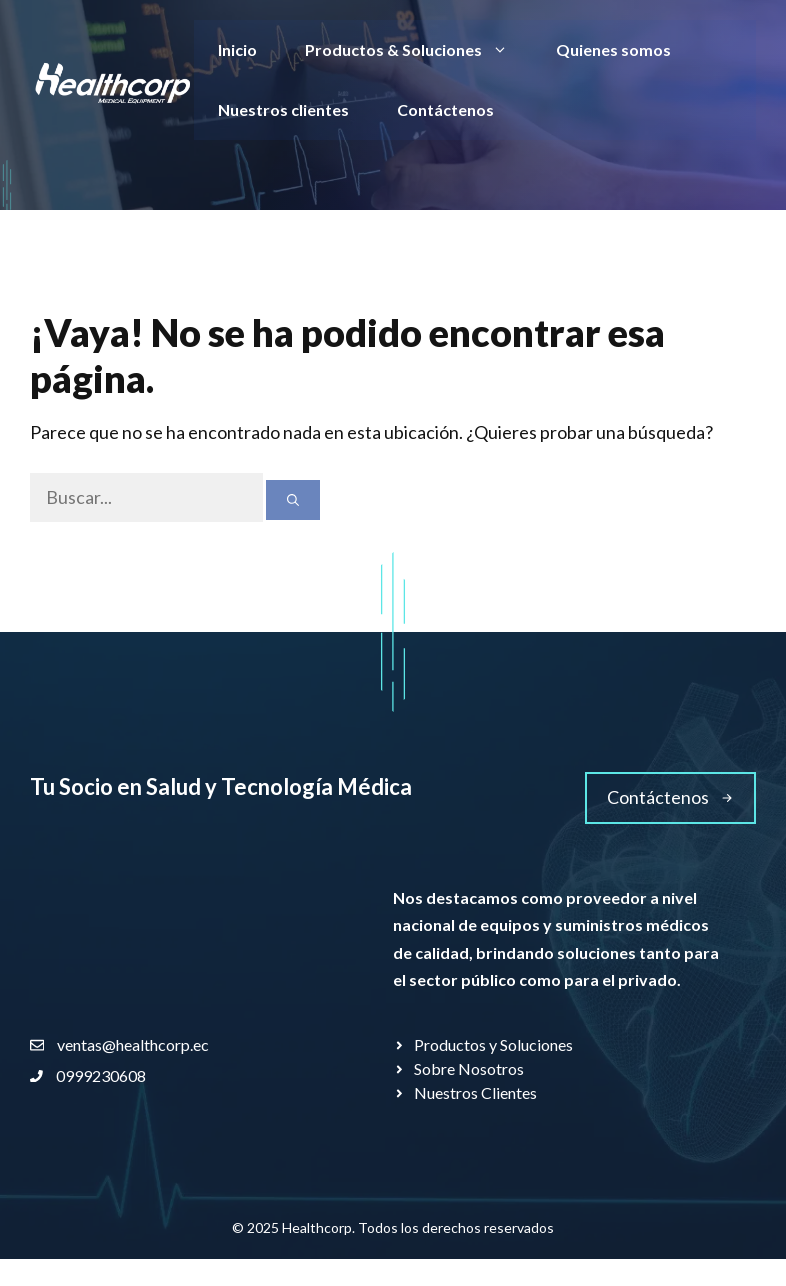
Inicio (237, 49)
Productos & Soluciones (418, 50)
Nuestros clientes (283, 109)
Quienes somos (613, 49)
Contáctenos (445, 109)
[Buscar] (293, 500)
